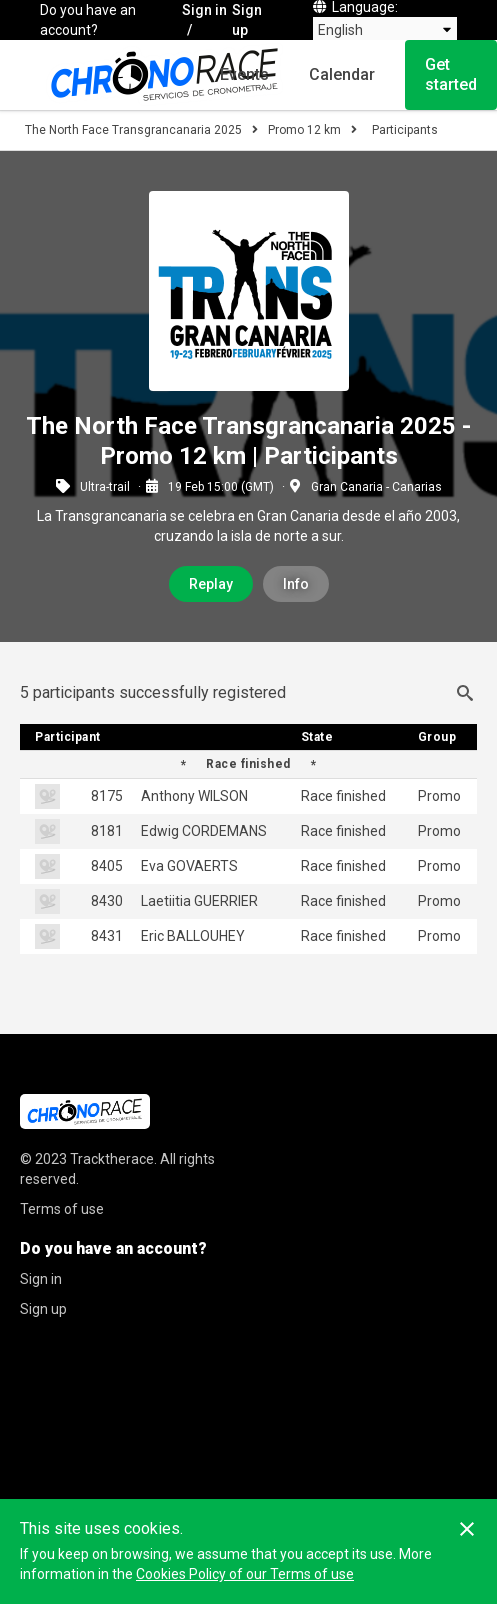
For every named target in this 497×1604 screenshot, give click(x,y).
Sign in (204, 10)
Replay (211, 584)
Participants (405, 130)
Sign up (247, 20)
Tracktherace (112, 1159)
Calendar (342, 74)
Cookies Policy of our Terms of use (245, 1574)
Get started (451, 74)
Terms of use (62, 1209)
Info (296, 584)
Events (244, 74)
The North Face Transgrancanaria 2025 (133, 130)
